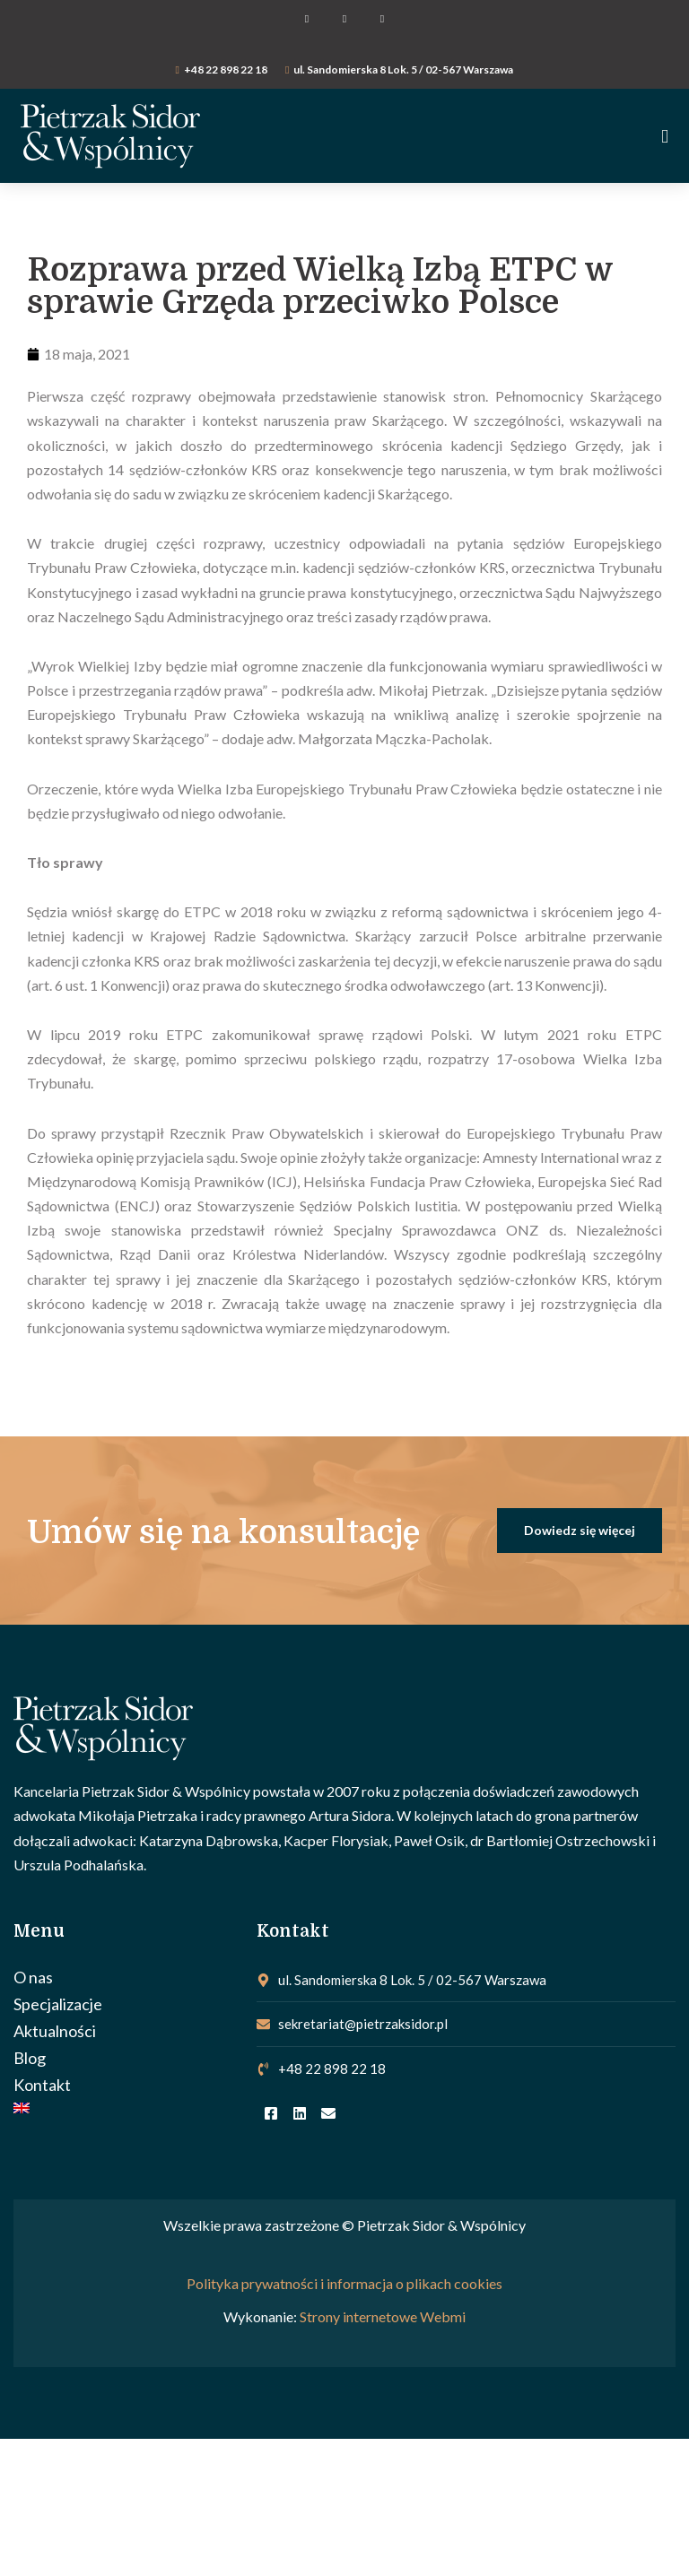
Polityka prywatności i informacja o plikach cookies (344, 2283)
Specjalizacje (57, 2004)
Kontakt (42, 2085)
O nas (33, 1977)
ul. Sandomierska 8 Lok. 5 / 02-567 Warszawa (403, 69)
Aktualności (54, 2031)
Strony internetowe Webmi (383, 2316)
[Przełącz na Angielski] (126, 2108)
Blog (29, 2058)
